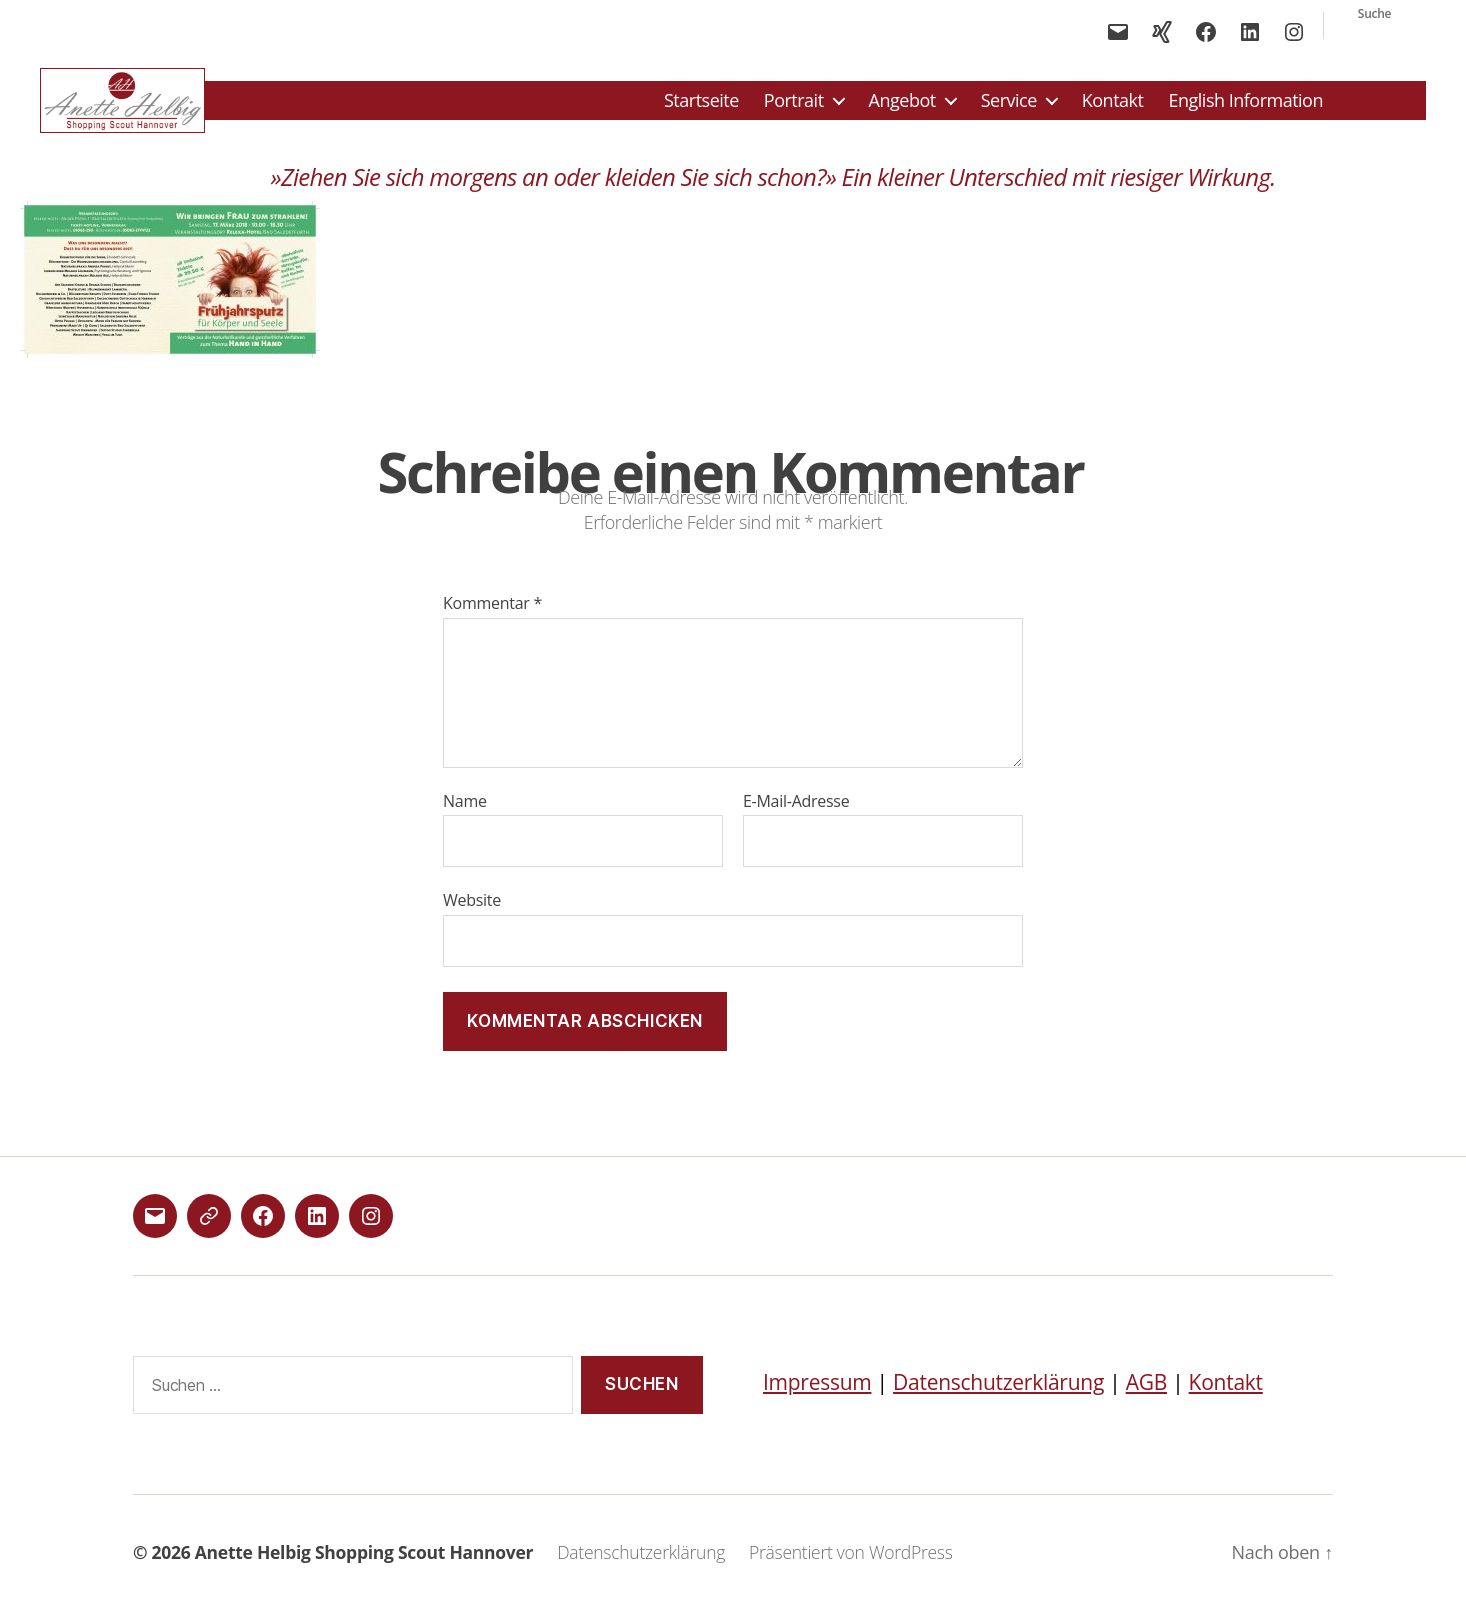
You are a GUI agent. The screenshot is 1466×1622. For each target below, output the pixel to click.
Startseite (701, 107)
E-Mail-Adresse (796, 814)
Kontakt (1113, 107)
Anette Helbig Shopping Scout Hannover (364, 1565)
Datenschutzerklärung (998, 1394)
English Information (1245, 107)
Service (1009, 107)
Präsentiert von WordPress (851, 1565)
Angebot (902, 107)
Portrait (794, 107)
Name (465, 814)
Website (472, 912)
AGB (1146, 1394)
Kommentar (492, 617)
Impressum (817, 1394)
